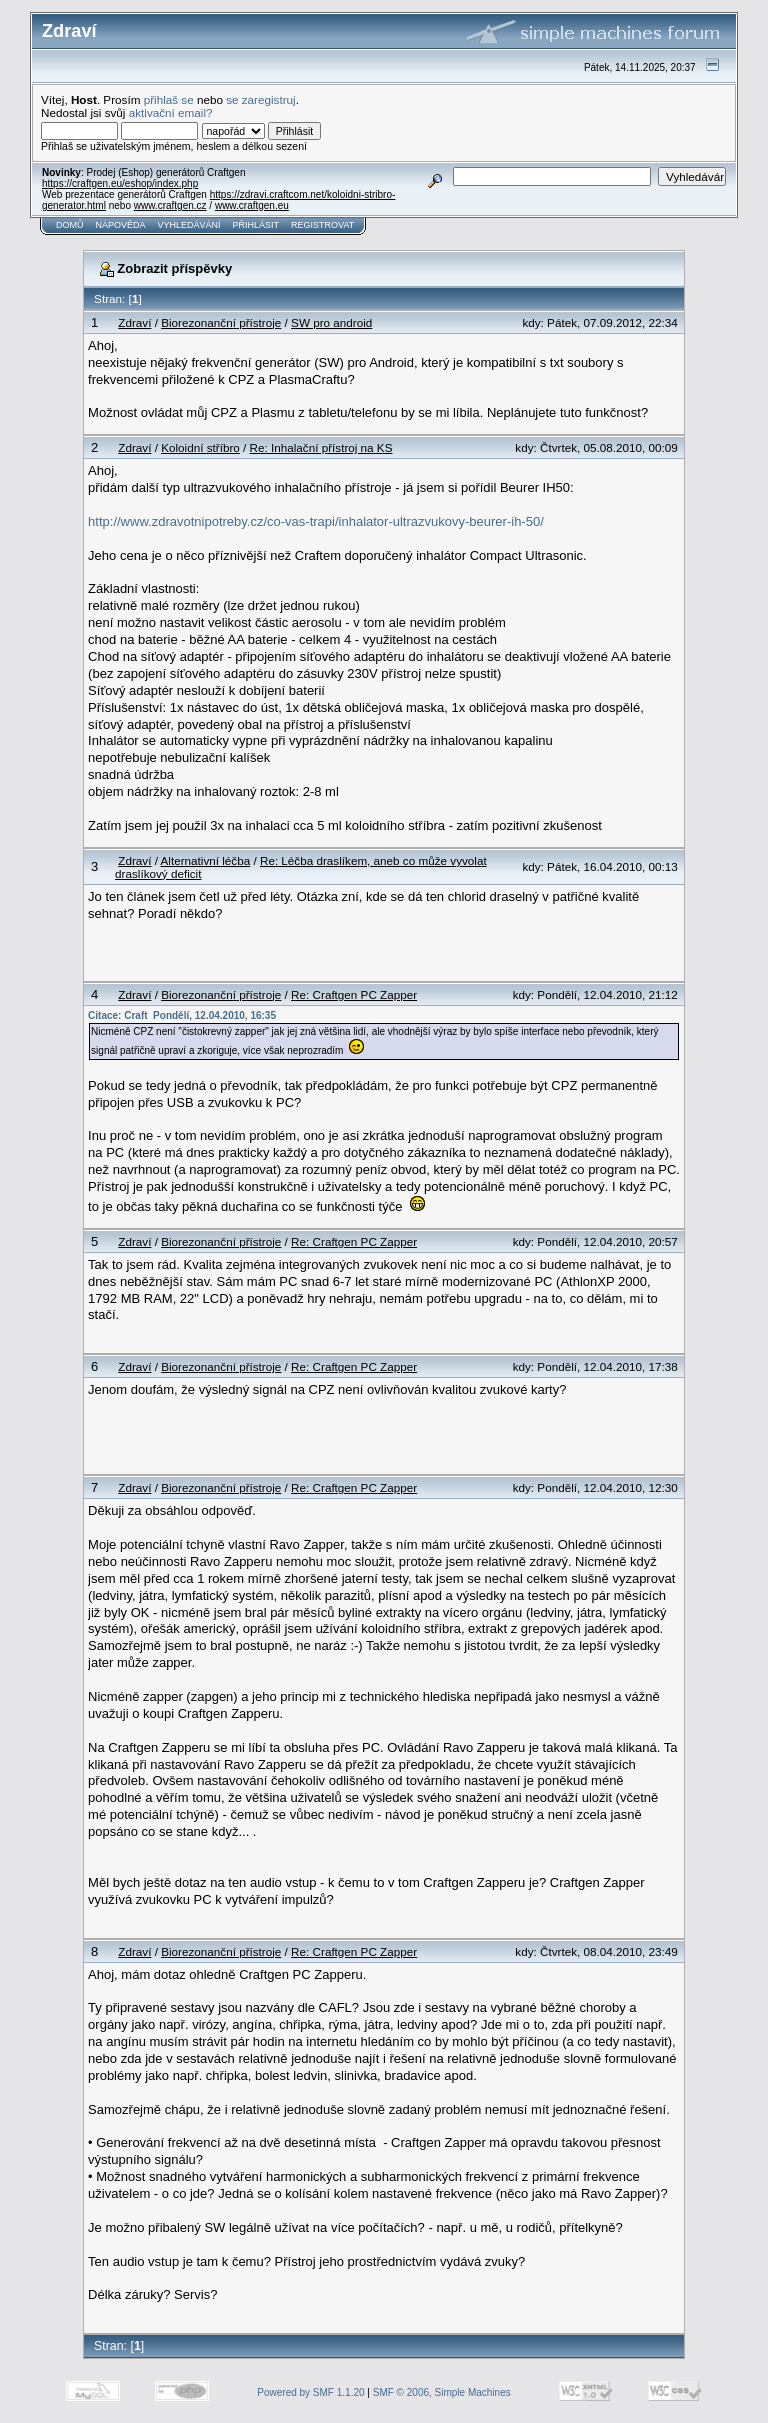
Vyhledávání (189, 225)
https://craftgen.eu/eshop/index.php (120, 183)
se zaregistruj (261, 99)
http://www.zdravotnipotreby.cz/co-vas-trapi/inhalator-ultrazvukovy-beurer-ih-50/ (316, 521)
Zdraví (134, 322)
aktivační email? (171, 112)
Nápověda (121, 225)
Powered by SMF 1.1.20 (310, 2392)
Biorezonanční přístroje (221, 322)
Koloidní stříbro (200, 447)
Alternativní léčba (206, 860)
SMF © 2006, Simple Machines (442, 2392)
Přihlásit (256, 225)
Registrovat (322, 225)
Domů (70, 225)
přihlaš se (169, 99)
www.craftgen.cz (170, 205)
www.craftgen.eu (252, 205)
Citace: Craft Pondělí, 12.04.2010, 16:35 (182, 1015)
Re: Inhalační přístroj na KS (321, 447)
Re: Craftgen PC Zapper (354, 994)
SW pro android (331, 322)
